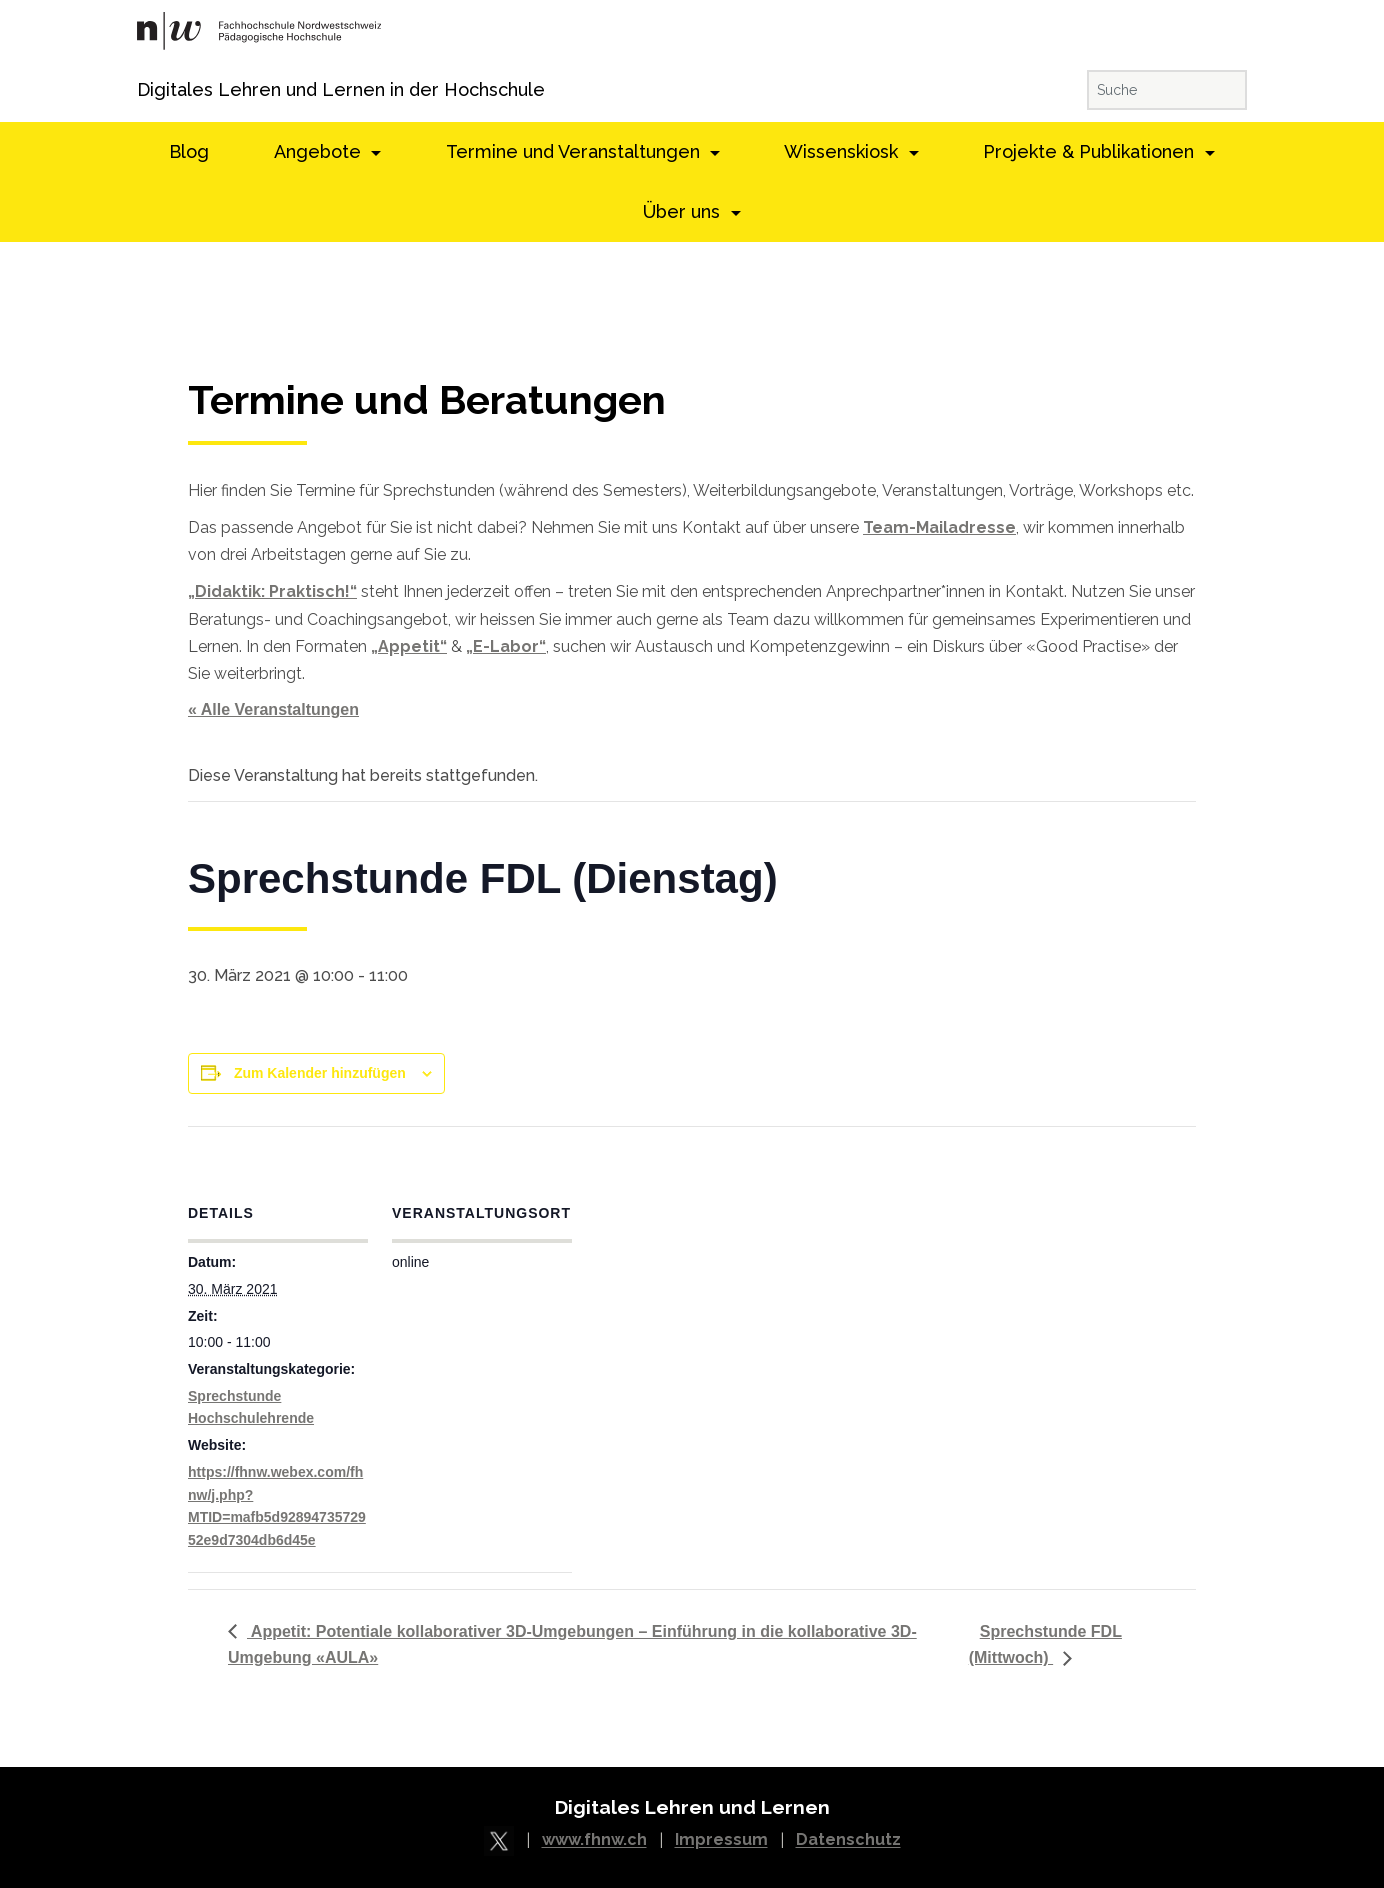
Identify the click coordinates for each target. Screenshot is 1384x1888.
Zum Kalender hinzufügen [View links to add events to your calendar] (320, 1073)
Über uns (684, 211)
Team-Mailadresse (939, 527)
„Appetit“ (409, 646)
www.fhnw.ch (594, 1840)
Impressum (721, 1840)
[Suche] (1167, 90)
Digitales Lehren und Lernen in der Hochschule (164, 89)
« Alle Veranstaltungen (273, 709)
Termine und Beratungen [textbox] (427, 400)
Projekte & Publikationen (1091, 151)
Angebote (320, 151)
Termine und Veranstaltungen (575, 151)
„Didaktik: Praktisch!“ (272, 591)
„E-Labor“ (506, 646)
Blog (189, 151)
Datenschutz (848, 1840)
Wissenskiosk (843, 151)
